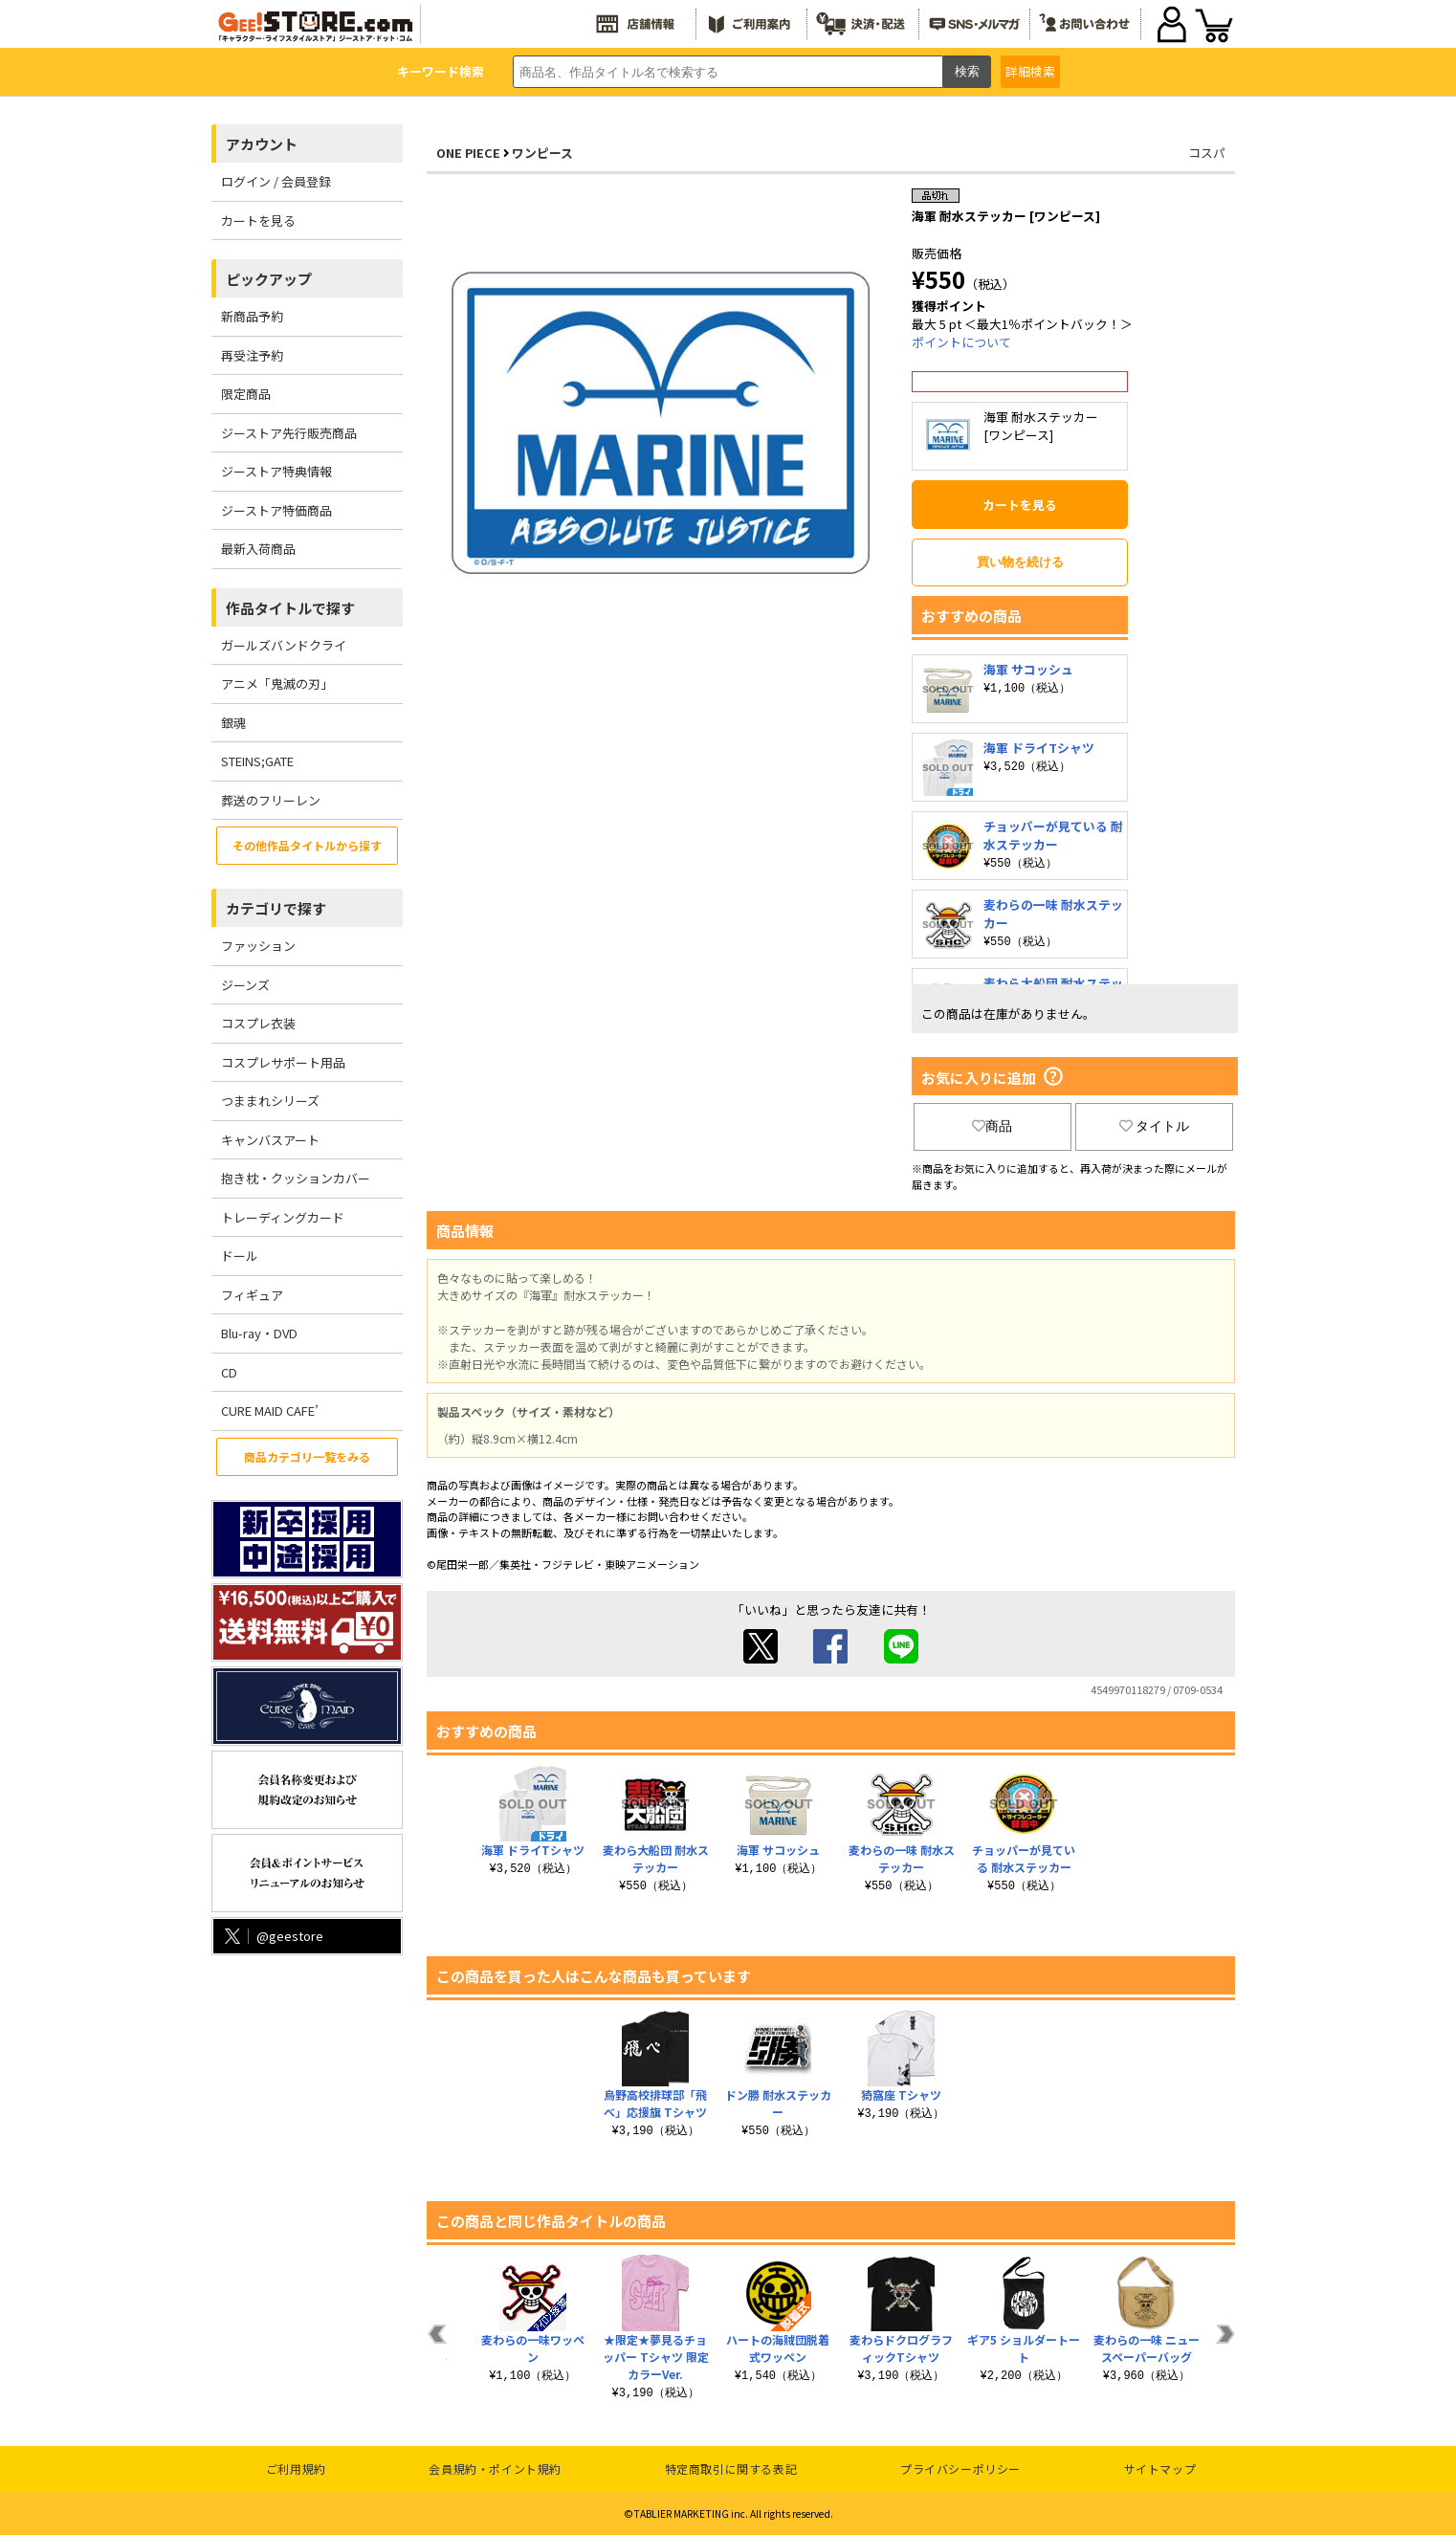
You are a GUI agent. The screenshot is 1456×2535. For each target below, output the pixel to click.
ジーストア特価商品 (276, 510)
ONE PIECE (468, 152)
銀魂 (233, 723)
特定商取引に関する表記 (731, 2468)
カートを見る (258, 220)
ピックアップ (269, 279)
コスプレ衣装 (258, 1023)
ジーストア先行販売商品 (289, 433)
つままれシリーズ (270, 1100)
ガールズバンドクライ (283, 645)
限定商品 (246, 394)
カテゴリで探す (276, 908)
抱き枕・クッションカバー (295, 1178)
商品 (992, 1126)
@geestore (272, 1936)
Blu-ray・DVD (259, 1333)
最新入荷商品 (258, 549)
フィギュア (252, 1295)
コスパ (1206, 152)
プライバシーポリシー (960, 2468)
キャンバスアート (270, 1140)
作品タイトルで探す (290, 608)
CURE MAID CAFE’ (270, 1410)
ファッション (258, 946)
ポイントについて (961, 342)
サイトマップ (1160, 2468)
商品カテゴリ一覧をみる (307, 1456)
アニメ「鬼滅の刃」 (277, 683)
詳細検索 (1030, 71)
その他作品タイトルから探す (307, 845)
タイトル (1154, 1126)
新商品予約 (252, 316)
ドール (239, 1255)
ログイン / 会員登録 (276, 181)
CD (229, 1372)
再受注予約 (252, 355)
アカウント (262, 144)
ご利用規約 (296, 2468)
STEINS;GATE (257, 761)
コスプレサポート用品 (283, 1062)
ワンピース (542, 152)
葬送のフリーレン (270, 800)
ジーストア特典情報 (276, 471)
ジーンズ (245, 985)
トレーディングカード (282, 1217)
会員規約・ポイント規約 (495, 2468)
